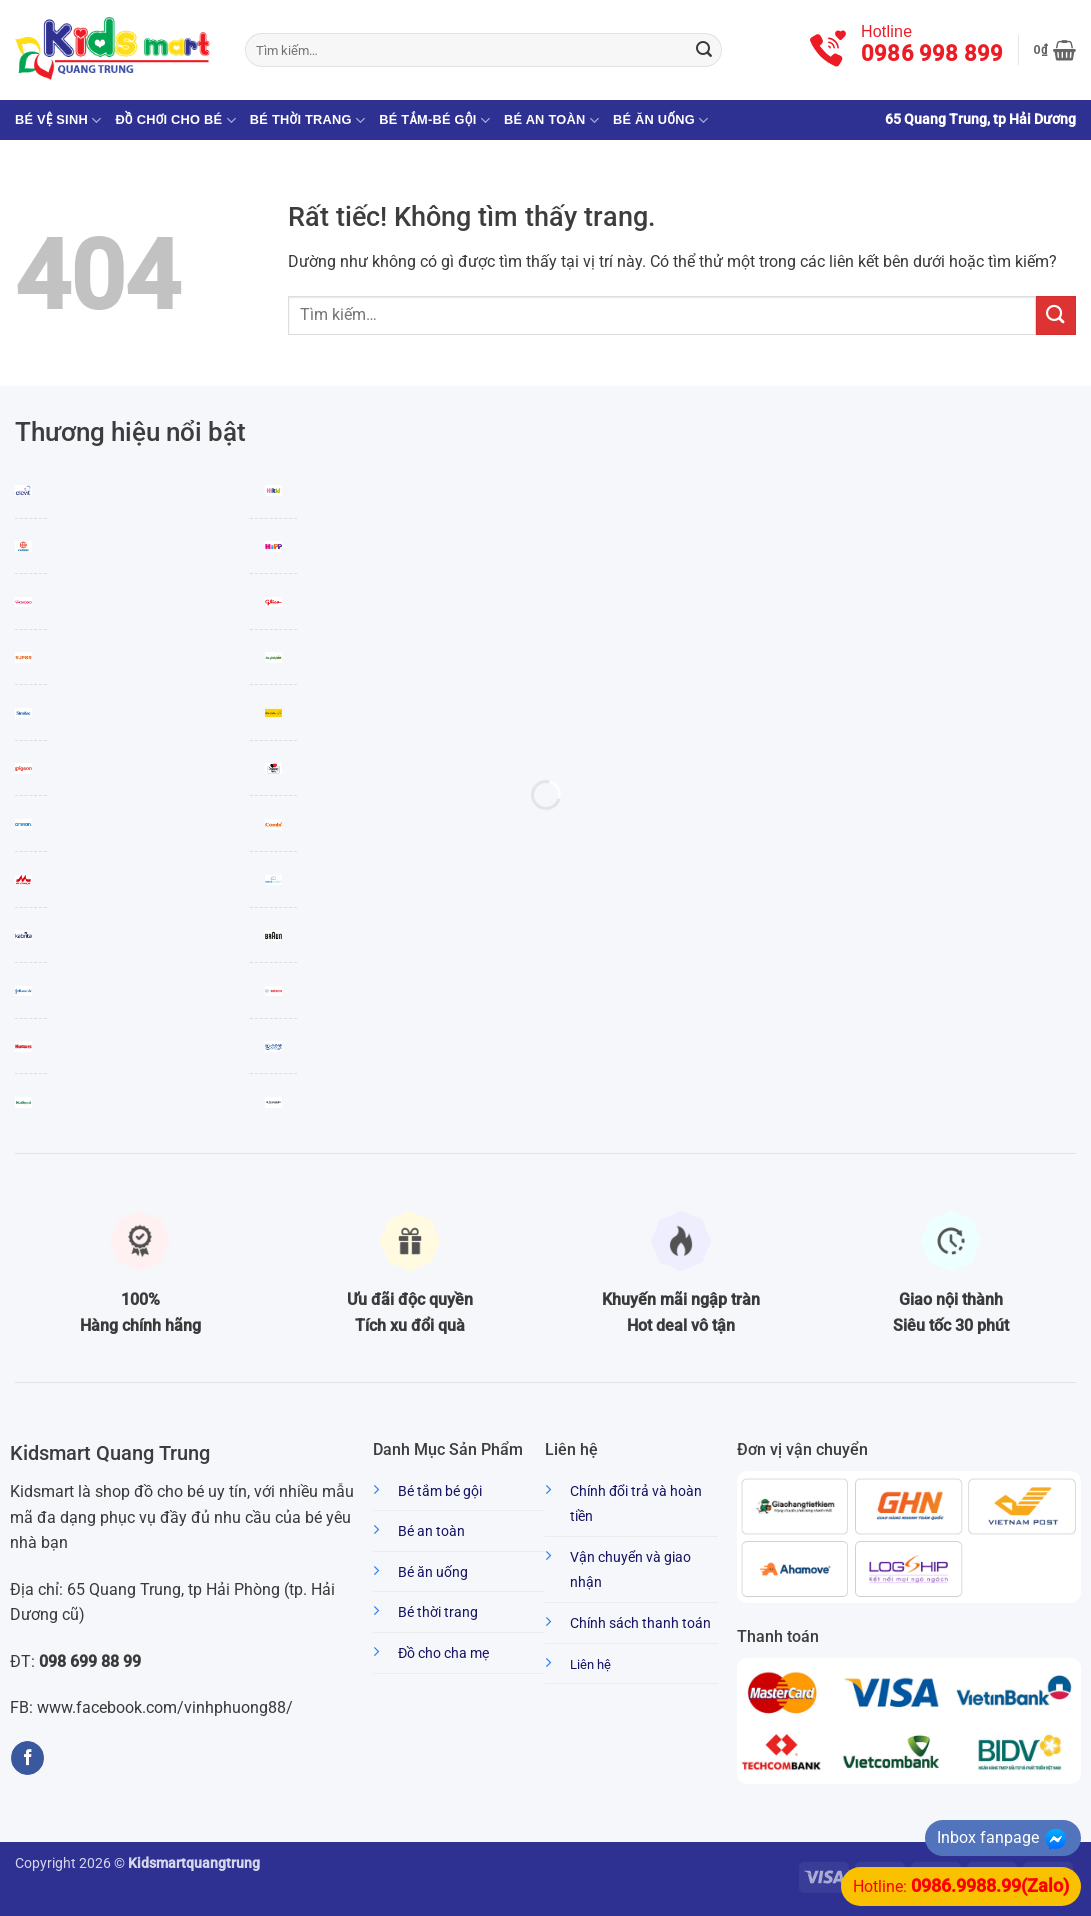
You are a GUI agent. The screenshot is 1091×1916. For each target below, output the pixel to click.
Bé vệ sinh (58, 120)
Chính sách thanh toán (640, 1623)
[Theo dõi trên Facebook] (27, 1758)
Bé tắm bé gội (440, 1491)
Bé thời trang (307, 120)
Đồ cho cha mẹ (443, 1653)
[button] (1055, 50)
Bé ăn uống (661, 120)
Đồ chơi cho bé (175, 120)
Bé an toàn (551, 120)
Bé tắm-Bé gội (434, 120)
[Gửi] (704, 50)
